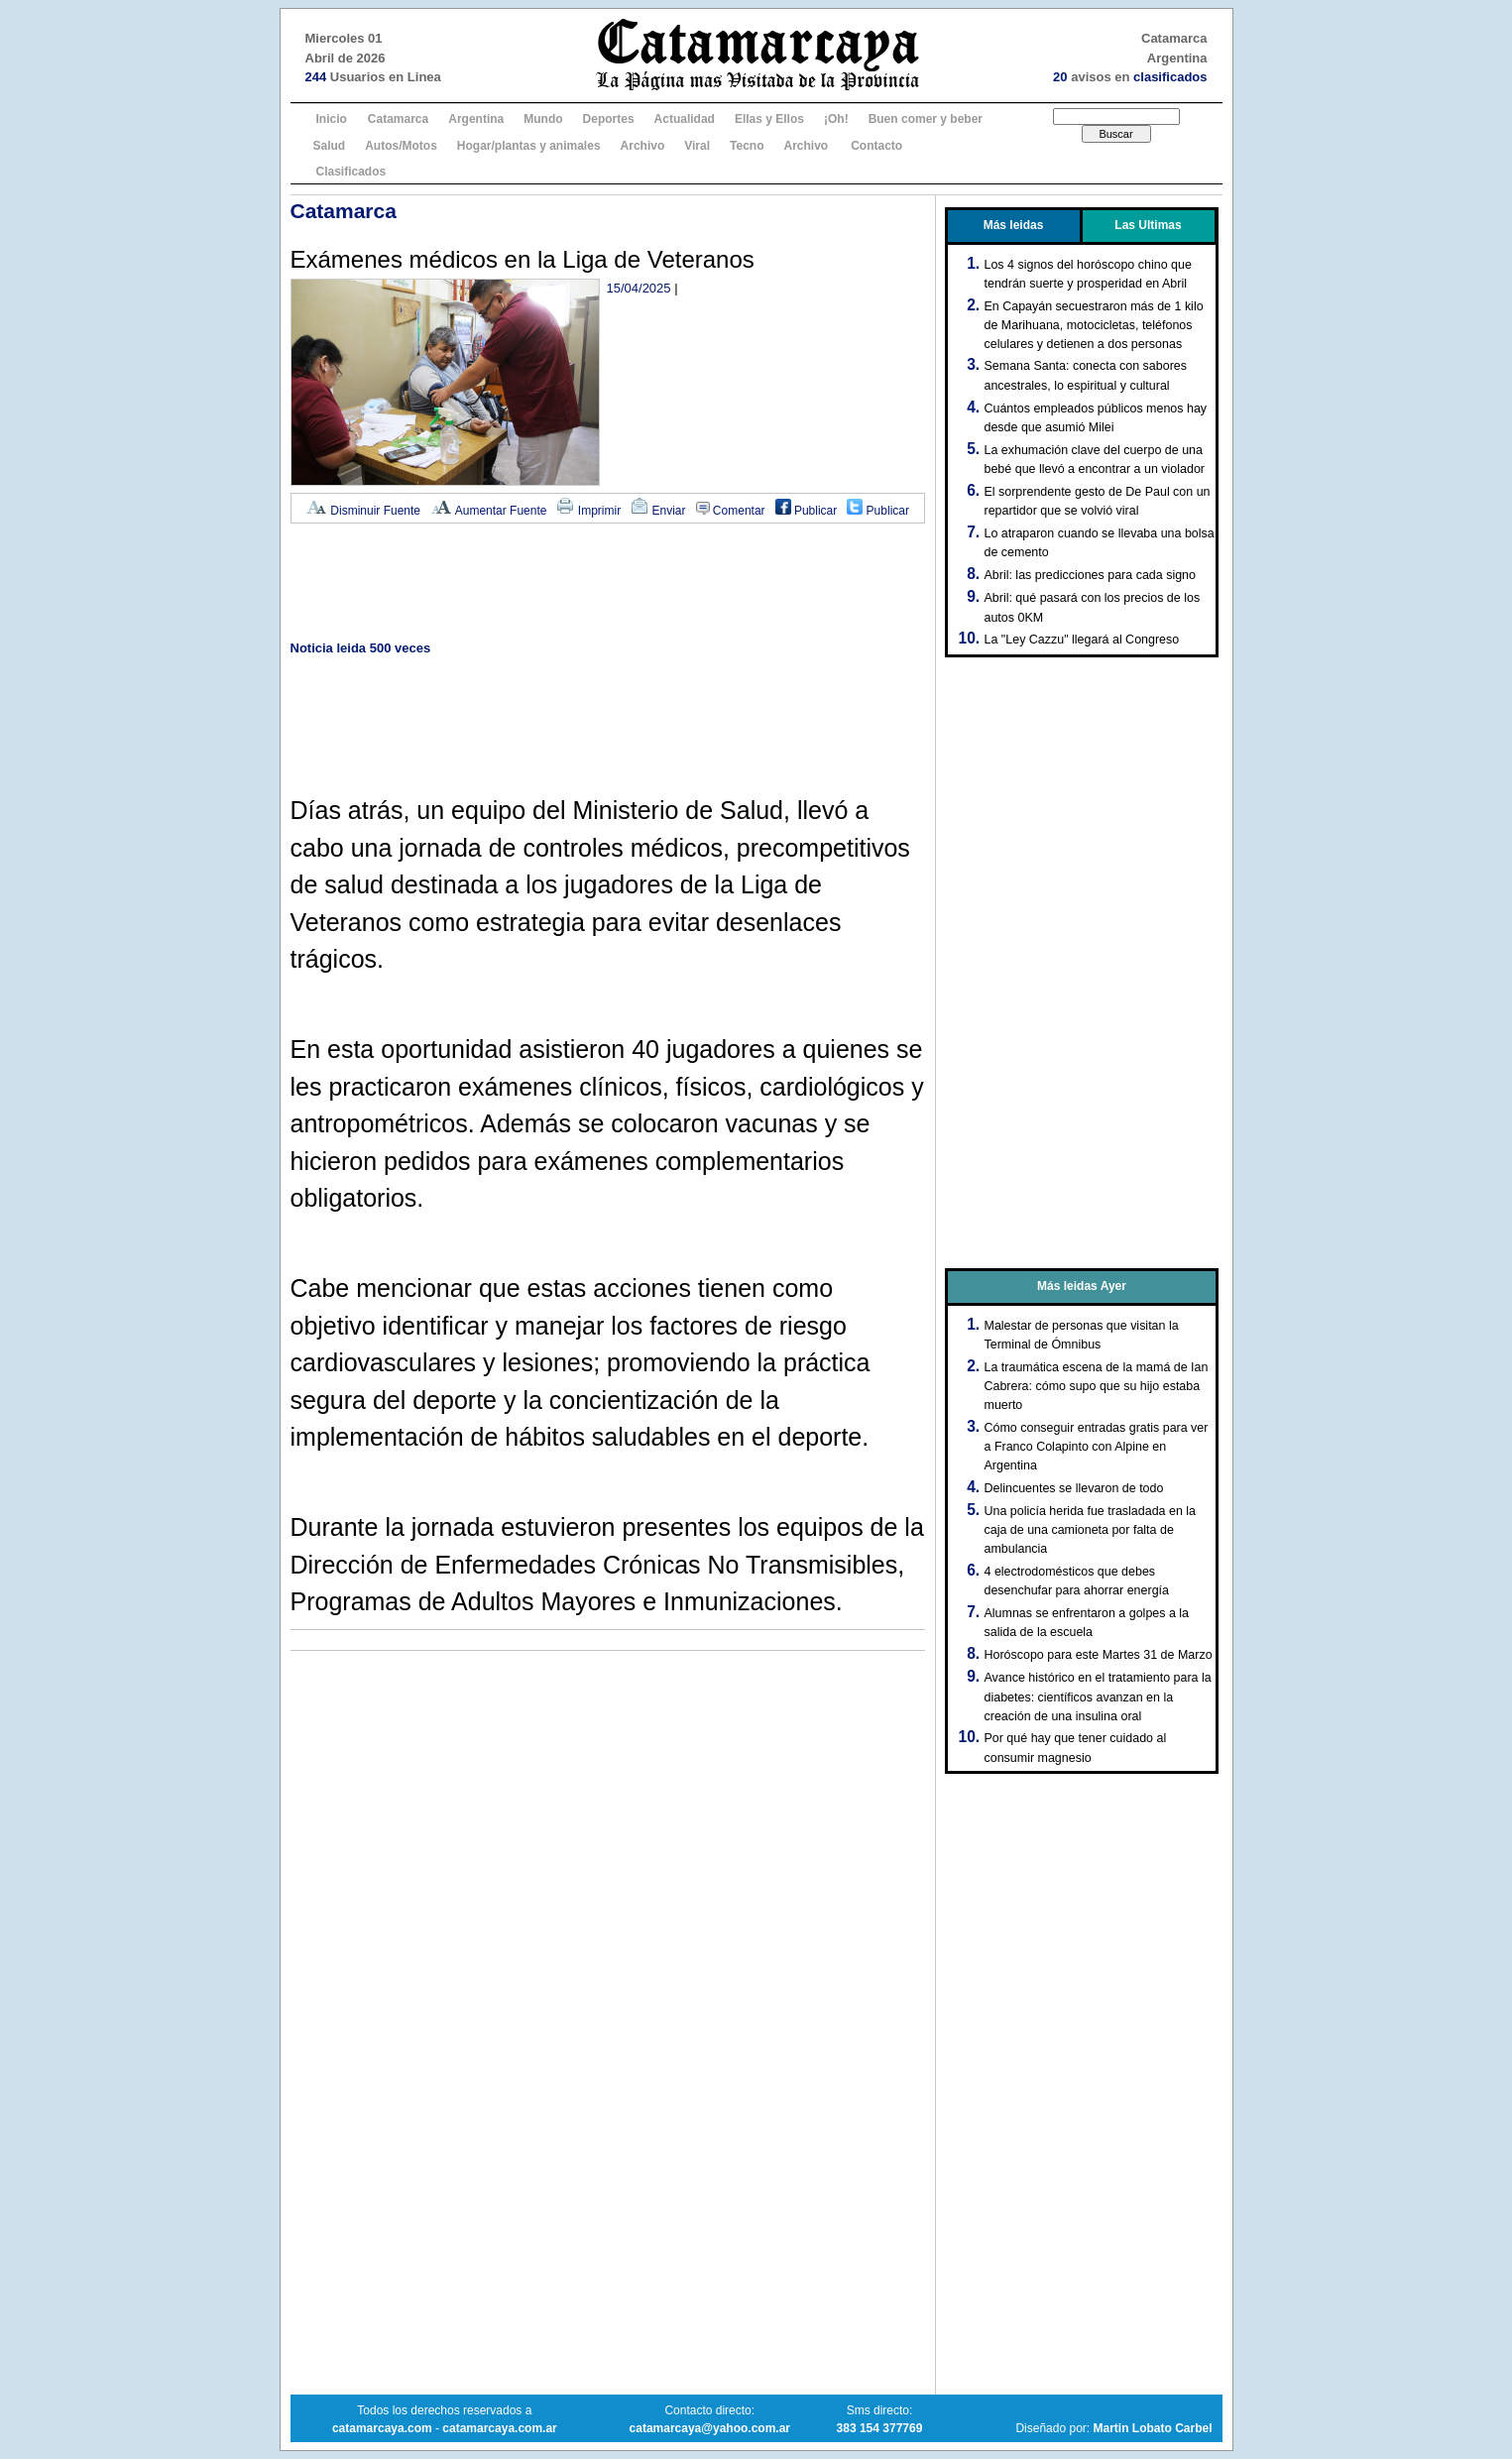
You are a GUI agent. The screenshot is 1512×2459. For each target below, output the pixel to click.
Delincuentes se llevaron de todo (1074, 1488)
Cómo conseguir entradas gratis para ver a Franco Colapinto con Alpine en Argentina (1097, 1446)
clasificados (1170, 76)
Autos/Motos (401, 146)
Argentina (476, 119)
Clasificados (351, 171)
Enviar (658, 511)
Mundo (542, 119)
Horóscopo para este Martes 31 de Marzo (1099, 1655)
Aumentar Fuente (488, 511)
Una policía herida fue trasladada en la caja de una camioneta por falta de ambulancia (1091, 1530)
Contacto (876, 146)
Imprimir (588, 511)
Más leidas (1014, 225)
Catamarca (398, 119)
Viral (697, 146)
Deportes (609, 119)
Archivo (643, 146)
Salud (329, 146)
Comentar (730, 511)
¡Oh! (836, 119)
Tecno (746, 146)
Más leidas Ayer (1081, 1286)
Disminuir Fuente (362, 511)
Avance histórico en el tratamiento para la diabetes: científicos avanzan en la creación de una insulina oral (1098, 1696)
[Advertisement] (608, 583)
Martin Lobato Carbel (1152, 2428)
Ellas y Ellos (769, 119)
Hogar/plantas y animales (529, 146)
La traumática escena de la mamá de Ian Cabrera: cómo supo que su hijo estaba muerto (1097, 1386)
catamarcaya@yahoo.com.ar (710, 2428)
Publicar (806, 511)
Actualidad (684, 119)
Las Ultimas (1147, 225)
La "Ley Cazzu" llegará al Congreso (1082, 639)
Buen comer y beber (926, 119)
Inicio (331, 119)
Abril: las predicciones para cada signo (1090, 575)
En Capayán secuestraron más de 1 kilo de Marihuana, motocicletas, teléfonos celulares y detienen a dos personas (1094, 325)
